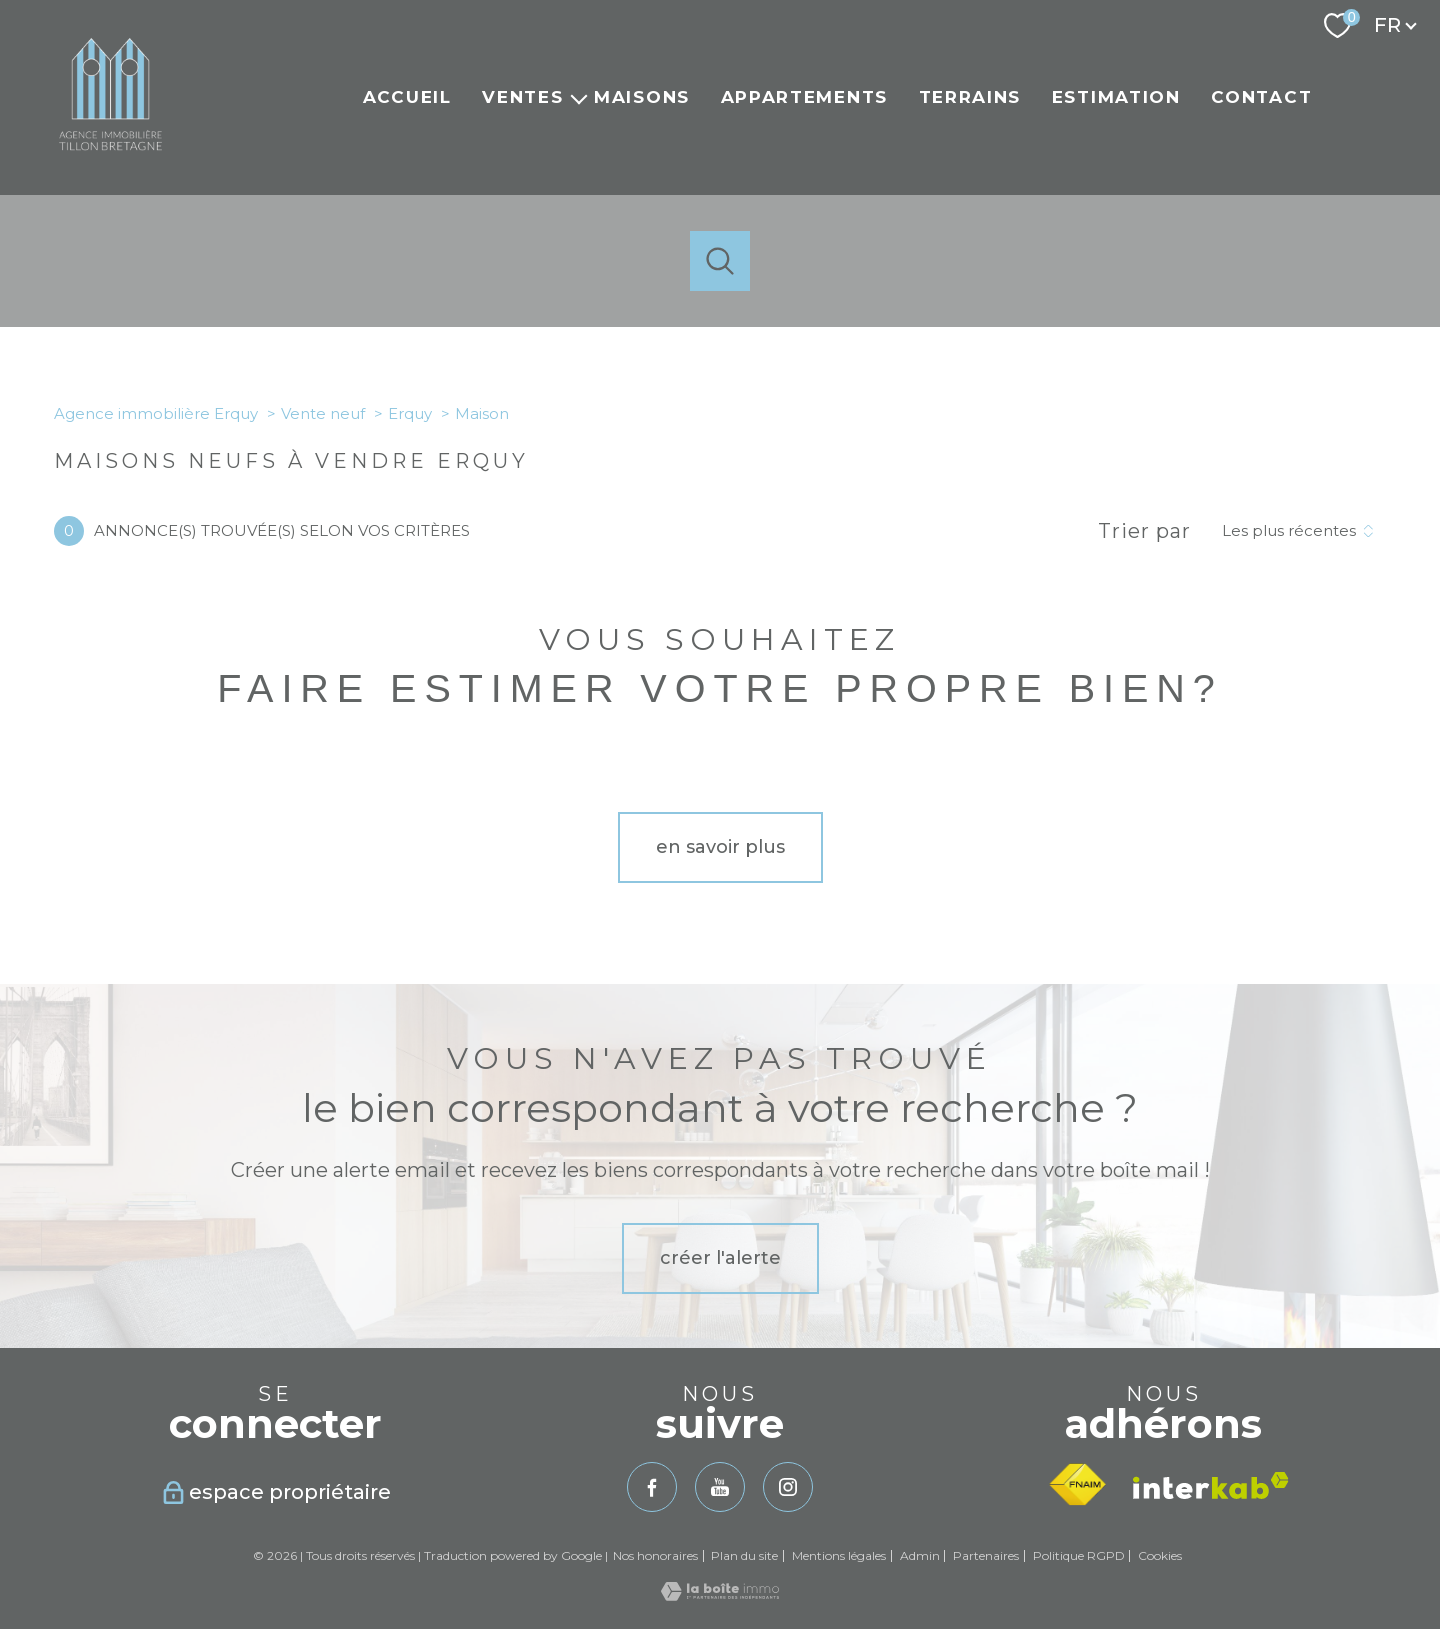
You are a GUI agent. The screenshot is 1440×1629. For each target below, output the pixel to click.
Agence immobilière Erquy (156, 413)
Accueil (407, 97)
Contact (1261, 97)
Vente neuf (323, 413)
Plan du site (744, 1555)
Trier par (1144, 531)
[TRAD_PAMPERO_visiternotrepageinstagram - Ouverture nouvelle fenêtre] (788, 1487)
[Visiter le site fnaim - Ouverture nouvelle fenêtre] (1077, 1485)
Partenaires (986, 1555)
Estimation (1116, 97)
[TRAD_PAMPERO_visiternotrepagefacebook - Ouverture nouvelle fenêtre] (652, 1487)
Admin (920, 1555)
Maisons (642, 97)
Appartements (804, 97)
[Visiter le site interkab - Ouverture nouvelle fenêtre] (1211, 1485)
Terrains (970, 97)
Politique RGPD (1079, 1555)
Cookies (1160, 1556)
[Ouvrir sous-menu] (578, 97)
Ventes (522, 97)
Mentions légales (839, 1555)
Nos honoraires (655, 1555)
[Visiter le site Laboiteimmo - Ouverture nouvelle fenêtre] (720, 1595)
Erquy (410, 413)
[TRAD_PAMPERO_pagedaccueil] (110, 161)
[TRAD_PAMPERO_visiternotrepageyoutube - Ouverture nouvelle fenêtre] (720, 1487)
